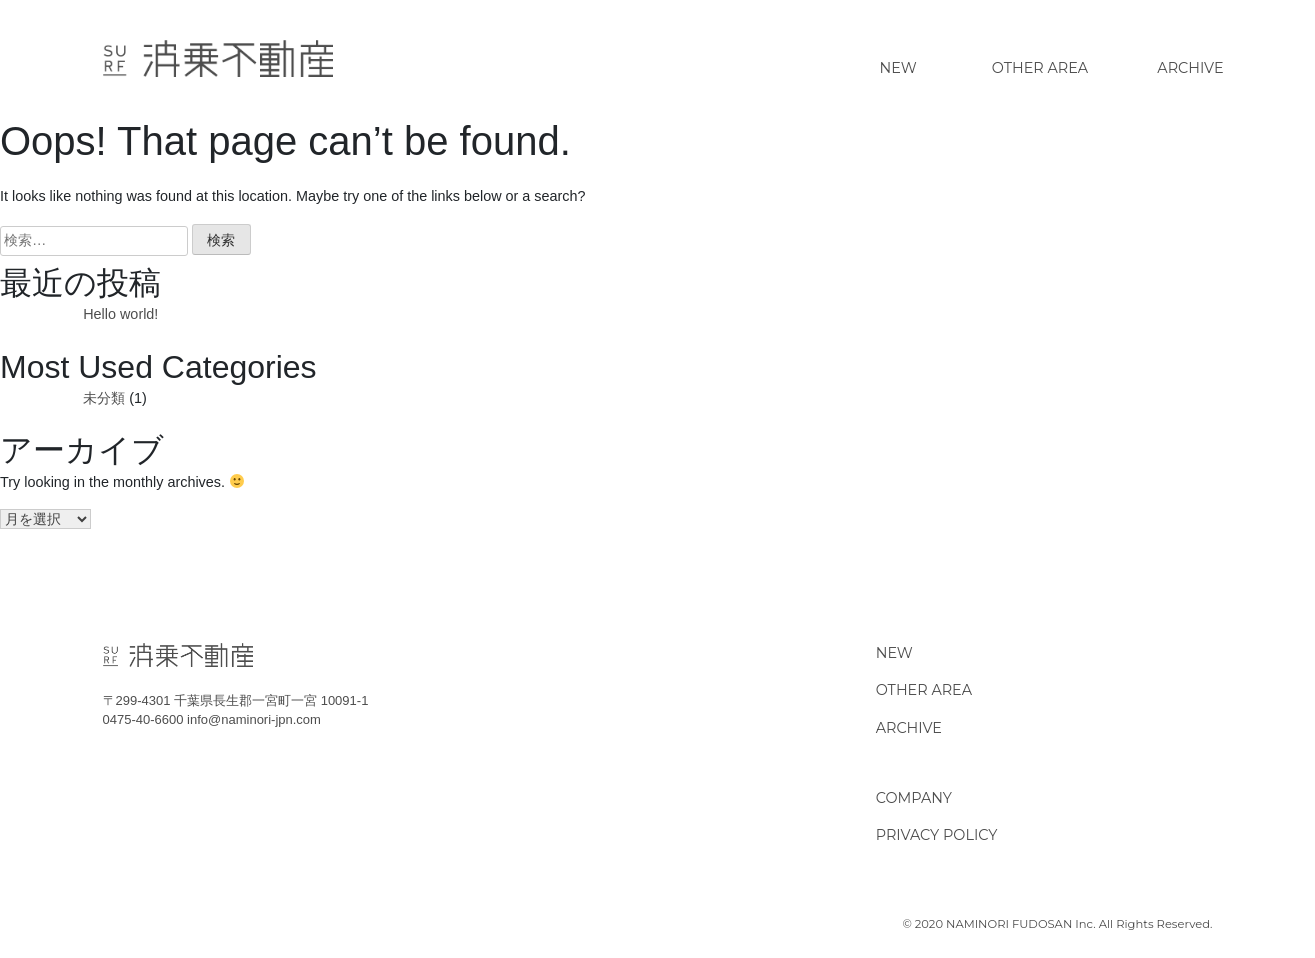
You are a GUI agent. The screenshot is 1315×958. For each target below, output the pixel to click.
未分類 (104, 398)
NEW (894, 653)
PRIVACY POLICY (937, 835)
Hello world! (120, 314)
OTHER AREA (924, 690)
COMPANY (914, 798)
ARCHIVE (909, 728)
